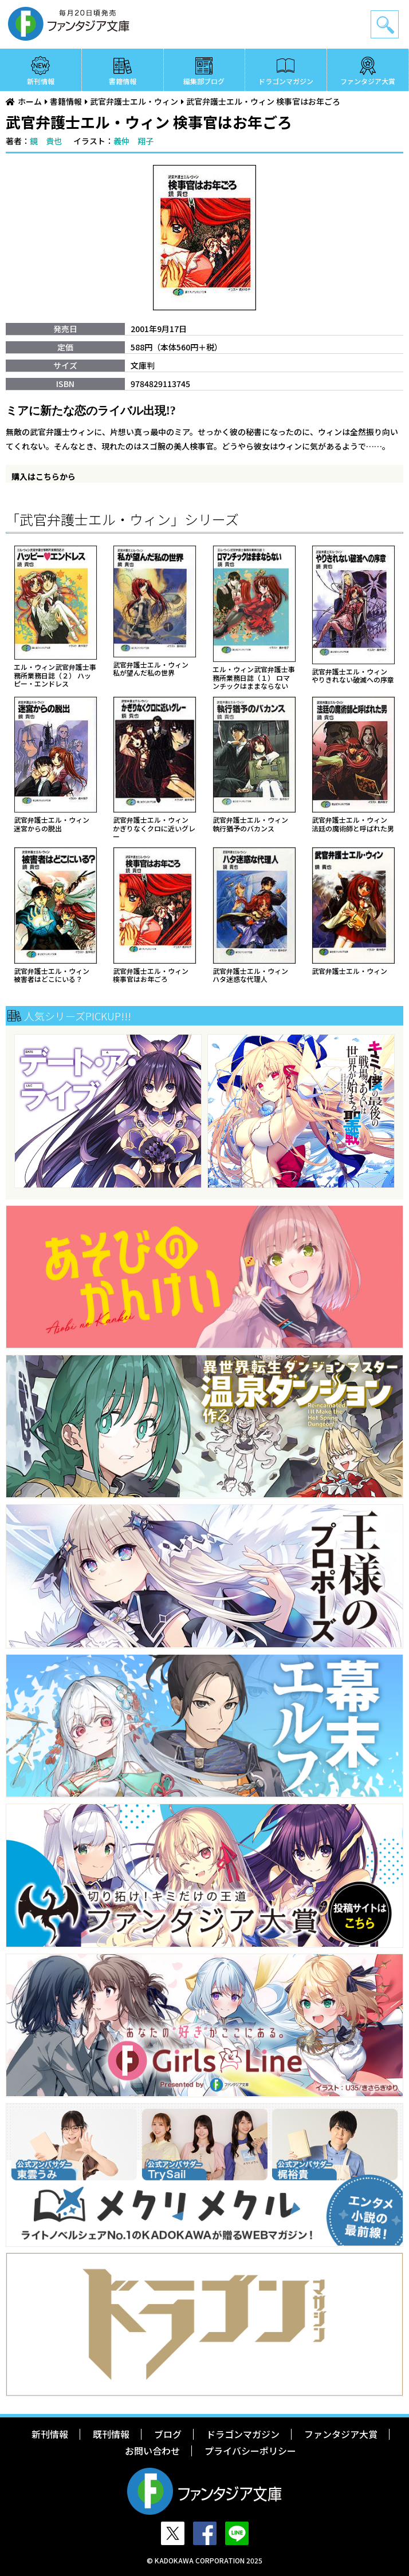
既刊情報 (111, 2434)
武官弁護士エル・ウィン (134, 101)
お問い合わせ (152, 2450)
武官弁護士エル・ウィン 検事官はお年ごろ (263, 101)
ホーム (30, 101)
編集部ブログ (204, 81)
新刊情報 (40, 81)
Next (394, 1112)
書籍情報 (122, 81)
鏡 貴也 (46, 141)
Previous (14, 1112)
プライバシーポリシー (250, 2450)
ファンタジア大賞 (367, 81)
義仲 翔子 (133, 141)
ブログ (168, 2434)
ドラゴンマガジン (285, 81)
